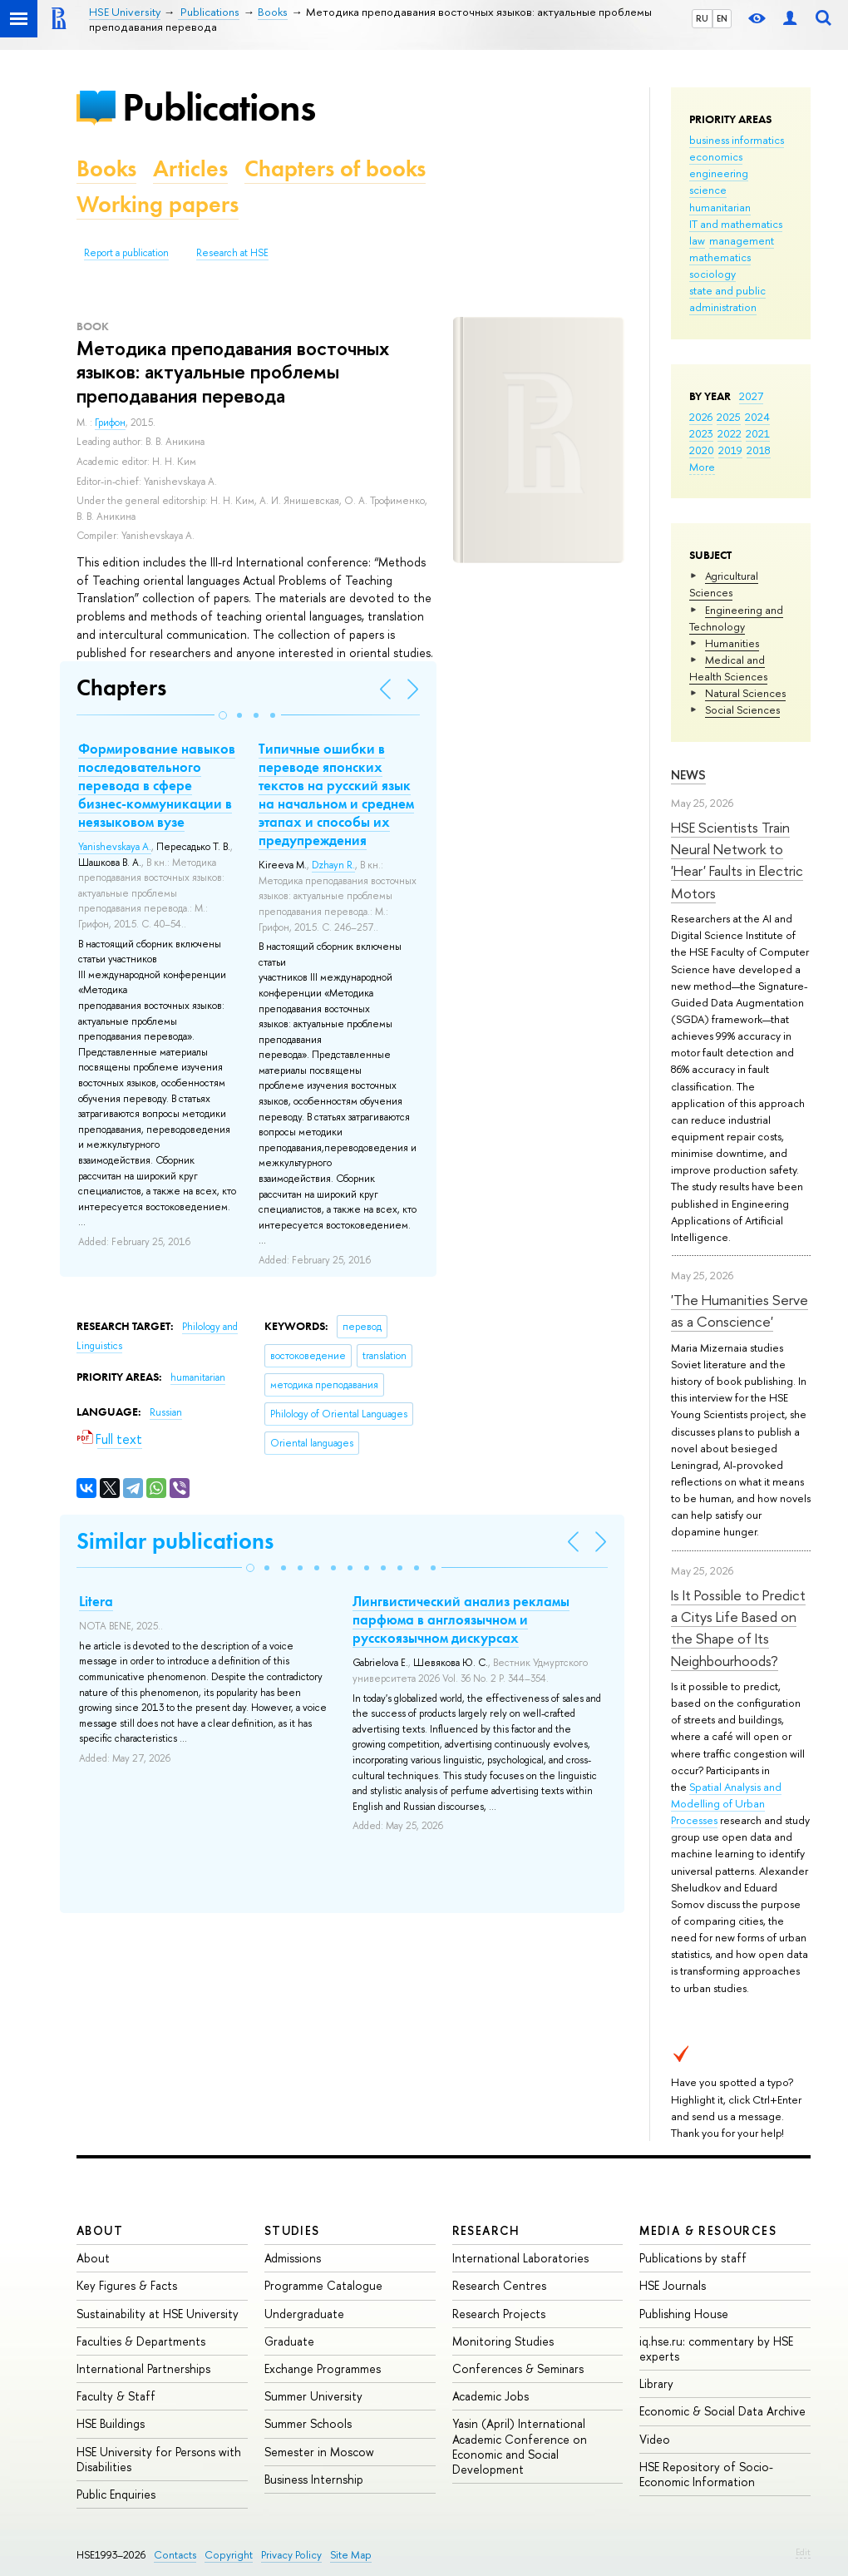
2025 (729, 416)
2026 (700, 416)
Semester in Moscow (319, 2452)
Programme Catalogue (323, 2285)
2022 (729, 433)
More (702, 466)
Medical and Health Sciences (728, 668)
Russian (166, 1412)
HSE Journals (672, 2285)
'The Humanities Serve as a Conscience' (739, 1310)
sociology (712, 273)
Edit (803, 2552)
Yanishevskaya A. (114, 846)
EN (722, 18)
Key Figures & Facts (126, 2285)
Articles (190, 168)
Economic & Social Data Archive (722, 2411)
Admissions (292, 2258)
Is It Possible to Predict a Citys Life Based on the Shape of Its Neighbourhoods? (738, 1627)
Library (656, 2383)
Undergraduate (304, 2313)
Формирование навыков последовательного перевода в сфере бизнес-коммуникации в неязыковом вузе (156, 785)
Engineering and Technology (736, 618)
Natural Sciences (745, 692)
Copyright (229, 2555)
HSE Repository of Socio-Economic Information (706, 2474)
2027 (751, 395)
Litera (96, 1601)
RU (702, 18)
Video (654, 2439)
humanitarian (720, 207)
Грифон (110, 422)
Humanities (732, 642)
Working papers (157, 204)
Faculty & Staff (115, 2396)
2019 (730, 450)
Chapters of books (335, 168)
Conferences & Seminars (518, 2368)
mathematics (720, 257)
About (99, 2230)
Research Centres (499, 2285)
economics (715, 156)
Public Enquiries (115, 2494)
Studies (292, 2230)
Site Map (351, 2555)
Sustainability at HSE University (157, 2313)
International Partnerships (143, 2368)
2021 (758, 433)
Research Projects (498, 2313)
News (688, 775)
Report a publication (126, 253)
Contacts (175, 2555)
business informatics (736, 139)
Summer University (313, 2396)
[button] (222, 715)
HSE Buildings (110, 2423)
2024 (757, 416)
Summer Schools (308, 2423)
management (741, 240)
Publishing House (683, 2313)
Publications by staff (693, 2258)
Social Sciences (742, 709)
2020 (701, 450)
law (697, 240)
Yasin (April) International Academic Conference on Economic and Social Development (519, 2446)
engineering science (718, 181)
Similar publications (175, 1540)
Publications (218, 107)
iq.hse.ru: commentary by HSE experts (716, 2348)
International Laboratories (520, 2258)
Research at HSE (232, 253)
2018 (759, 450)
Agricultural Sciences (723, 584)
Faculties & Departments (140, 2341)
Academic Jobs (490, 2396)
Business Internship (313, 2479)
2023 (701, 433)
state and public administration (727, 298)
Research (486, 2230)
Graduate (289, 2341)
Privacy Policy (291, 2555)
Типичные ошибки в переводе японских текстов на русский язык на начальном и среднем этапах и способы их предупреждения (336, 794)
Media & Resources (708, 2230)
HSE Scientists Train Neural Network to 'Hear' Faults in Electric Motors (737, 860)
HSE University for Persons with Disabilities (158, 2459)
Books (106, 168)
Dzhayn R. (333, 865)
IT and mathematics (735, 223)
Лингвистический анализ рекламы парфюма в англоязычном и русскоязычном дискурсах (461, 1619)
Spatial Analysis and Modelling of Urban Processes (726, 1803)
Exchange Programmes (322, 2368)
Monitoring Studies (503, 2341)
